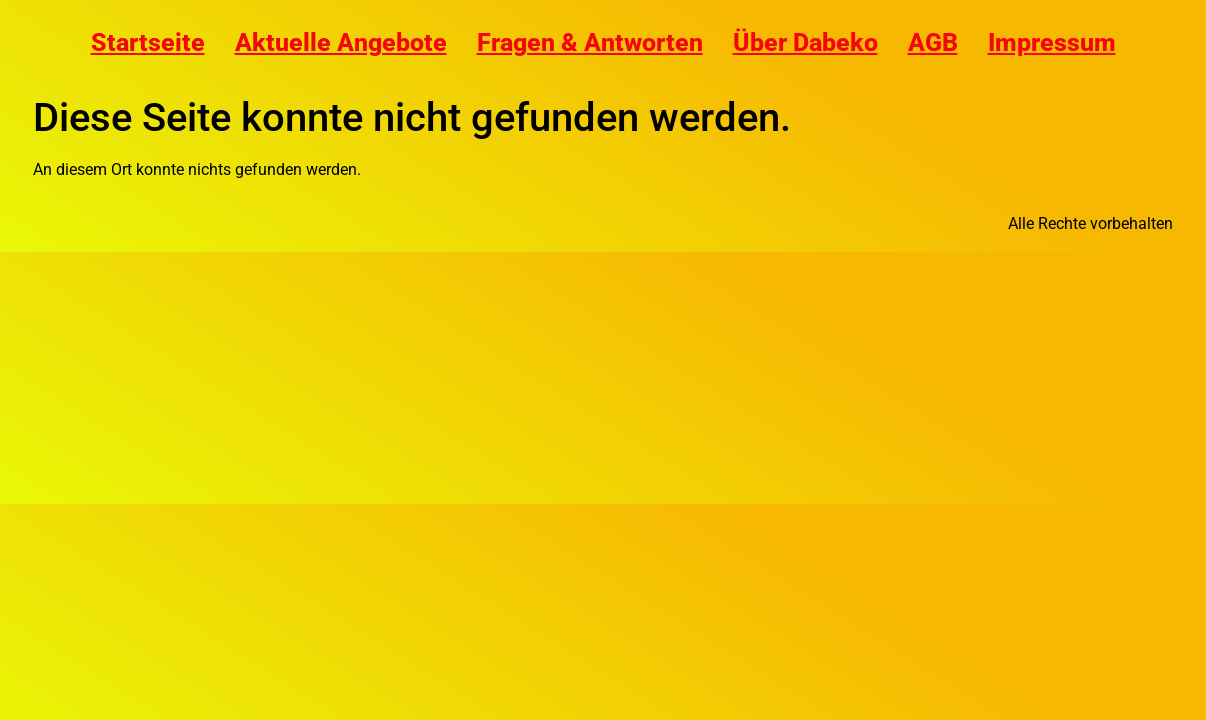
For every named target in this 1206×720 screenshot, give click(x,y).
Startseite (148, 42)
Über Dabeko (805, 42)
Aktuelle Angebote (341, 42)
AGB (933, 42)
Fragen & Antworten (590, 42)
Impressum (1052, 42)
